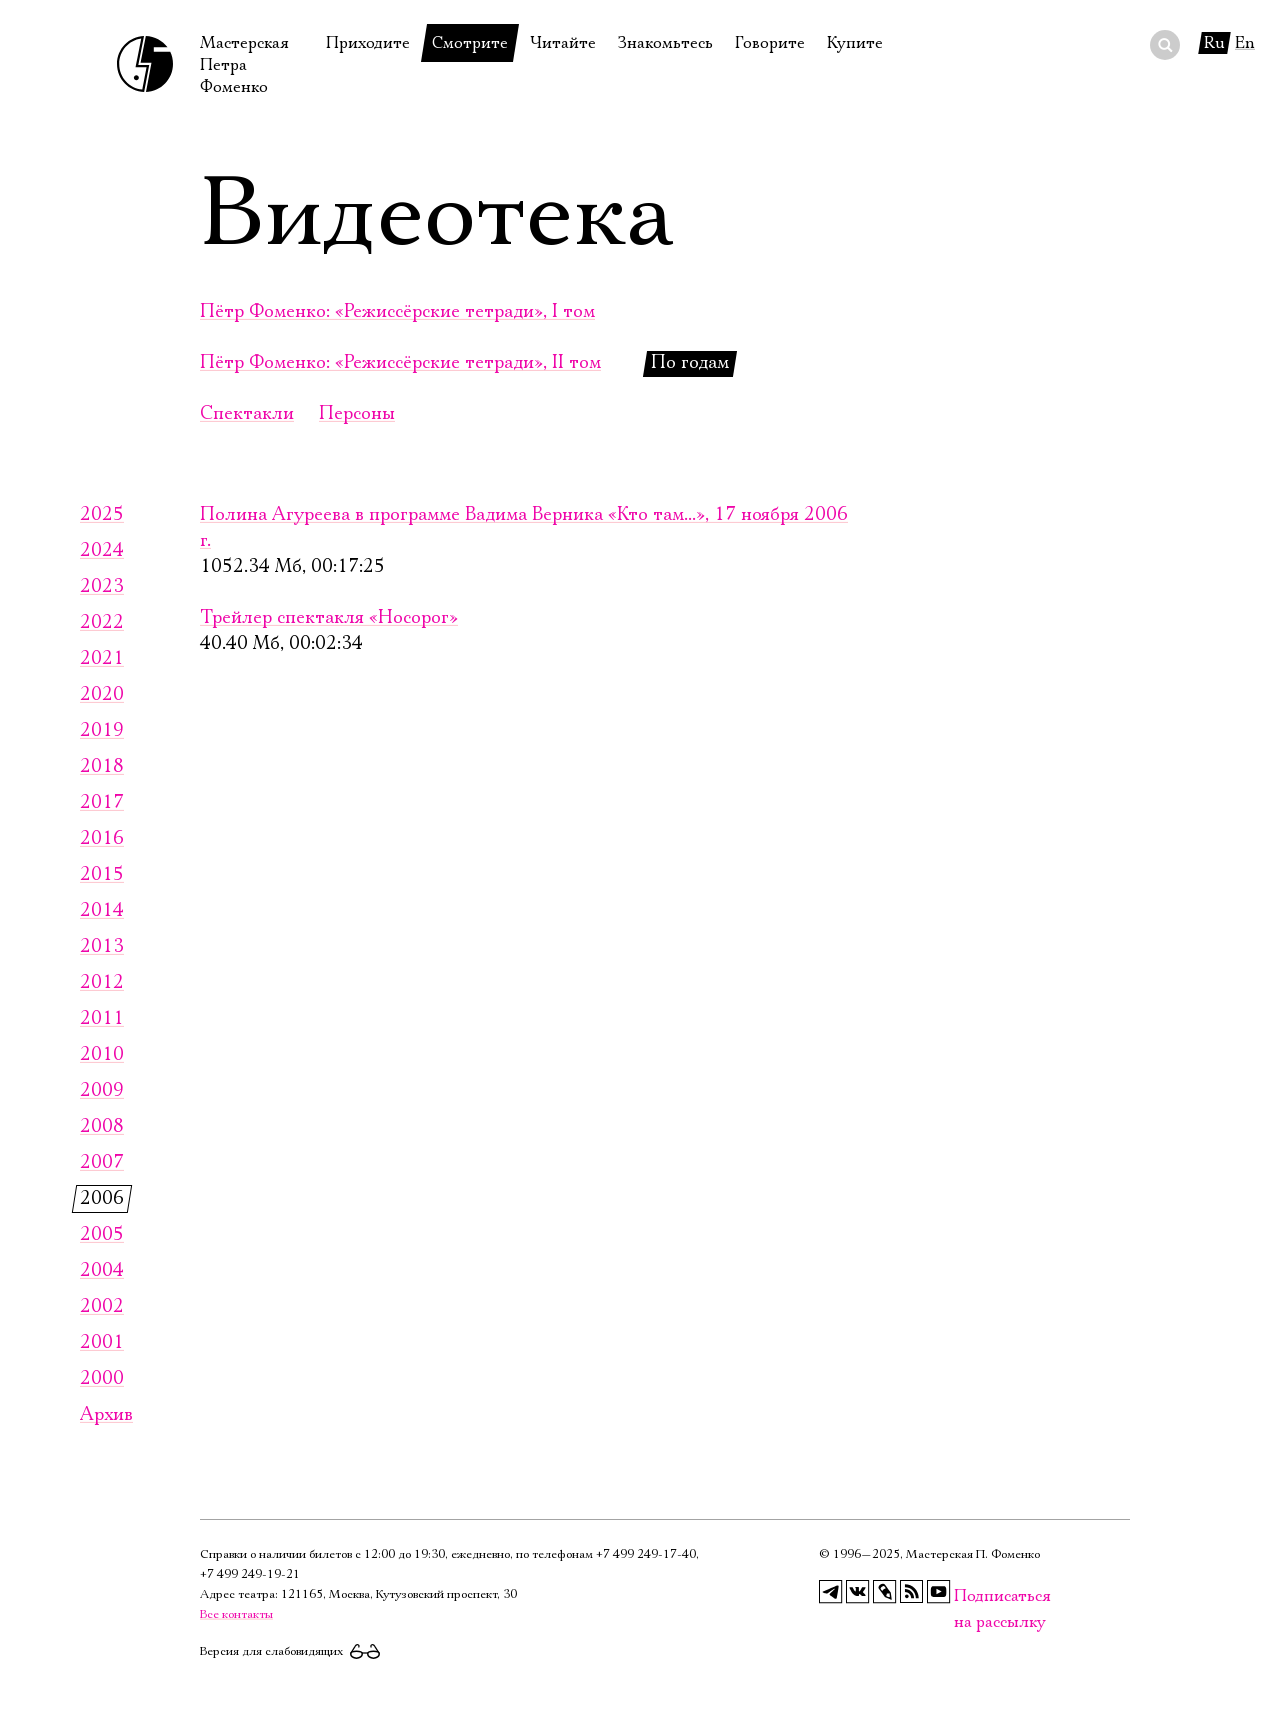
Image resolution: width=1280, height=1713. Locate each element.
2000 (102, 1379)
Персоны (357, 414)
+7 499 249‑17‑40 (646, 1554)
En (1245, 43)
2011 (102, 1019)
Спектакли (247, 414)
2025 (102, 515)
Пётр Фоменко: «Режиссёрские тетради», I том (397, 312)
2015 (102, 875)
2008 (102, 1127)
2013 (102, 947)
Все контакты (236, 1614)
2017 (102, 803)
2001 (102, 1343)
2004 (102, 1271)
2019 (102, 731)
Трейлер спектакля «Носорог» (329, 618)
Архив (106, 1415)
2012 (102, 983)
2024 (102, 551)
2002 (102, 1307)
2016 (102, 839)
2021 (102, 659)
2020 (102, 695)
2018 (102, 767)
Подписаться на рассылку (966, 1596)
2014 (102, 911)
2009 (102, 1091)
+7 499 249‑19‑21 (250, 1574)
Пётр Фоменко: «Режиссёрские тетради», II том (400, 363)
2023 (102, 587)
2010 (102, 1055)
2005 (102, 1235)
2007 (102, 1163)
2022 (102, 623)
